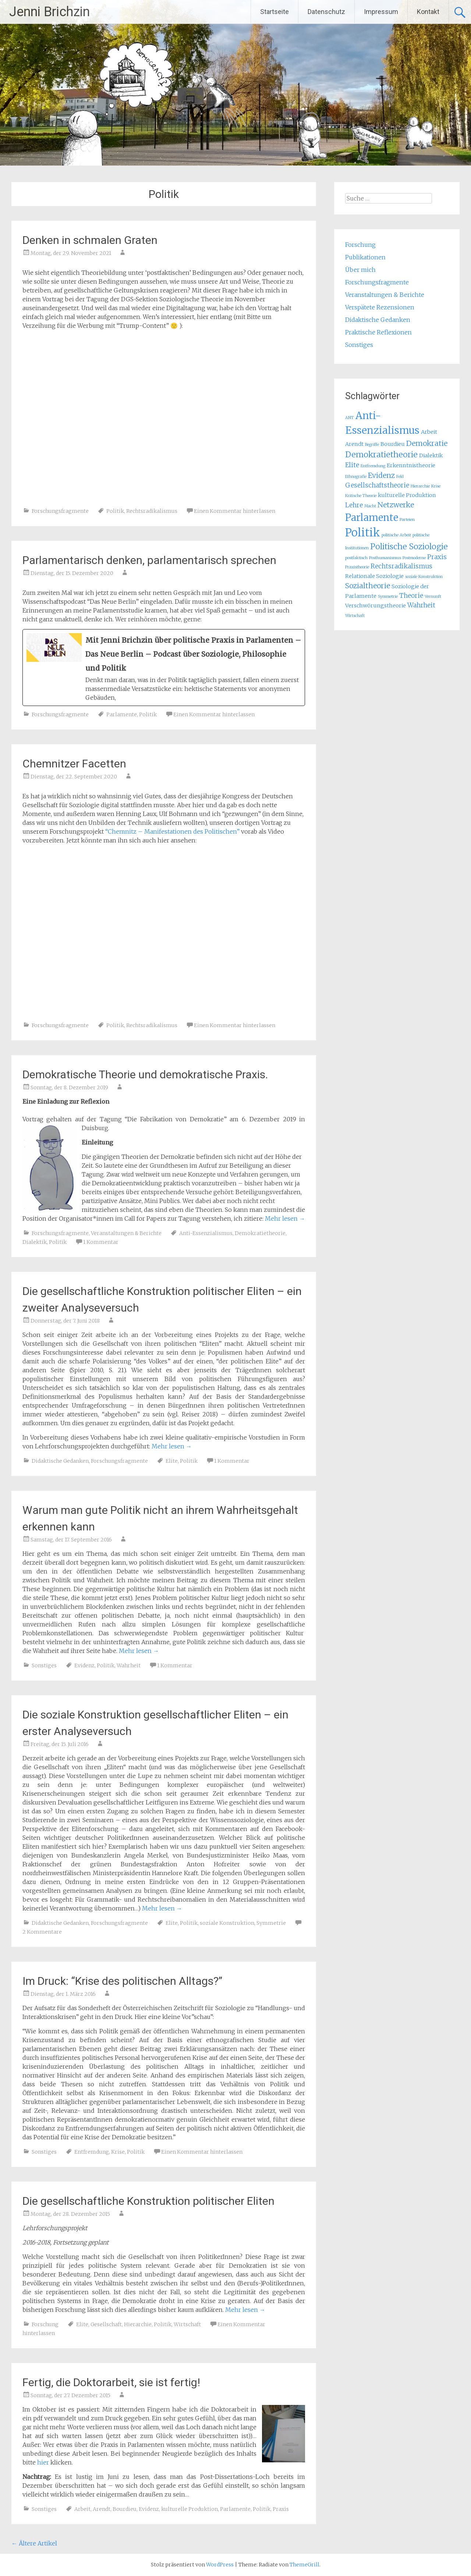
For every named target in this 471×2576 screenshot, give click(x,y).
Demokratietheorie (260, 1233)
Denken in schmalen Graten (89, 240)
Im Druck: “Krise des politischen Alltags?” (122, 1980)
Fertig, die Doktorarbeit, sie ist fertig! (111, 2382)
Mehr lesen (285, 1218)
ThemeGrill (304, 2564)
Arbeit (82, 2509)
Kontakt (428, 11)
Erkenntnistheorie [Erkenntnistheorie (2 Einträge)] (411, 465)
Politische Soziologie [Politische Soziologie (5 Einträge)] (409, 546)
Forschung (45, 2324)
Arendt (101, 2509)
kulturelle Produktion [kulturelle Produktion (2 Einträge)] (407, 495)
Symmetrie (271, 1923)
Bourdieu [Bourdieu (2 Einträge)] (392, 444)
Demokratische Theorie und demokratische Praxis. (145, 1074)
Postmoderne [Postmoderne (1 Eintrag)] (414, 558)
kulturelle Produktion (189, 2509)
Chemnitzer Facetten (74, 763)
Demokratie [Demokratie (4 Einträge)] (426, 443)
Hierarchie (138, 2324)
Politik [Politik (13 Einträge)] (362, 532)
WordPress (220, 2564)
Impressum (381, 11)
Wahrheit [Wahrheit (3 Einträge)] (421, 605)
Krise (118, 2152)
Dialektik (34, 1242)
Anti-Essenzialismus (206, 1233)
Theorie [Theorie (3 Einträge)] (411, 596)
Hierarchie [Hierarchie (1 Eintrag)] (420, 486)
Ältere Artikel (34, 2543)
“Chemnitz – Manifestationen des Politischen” (172, 831)
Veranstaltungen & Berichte (126, 1233)
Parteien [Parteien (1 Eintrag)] (407, 519)
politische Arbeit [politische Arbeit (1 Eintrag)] (396, 535)
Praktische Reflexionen (378, 332)
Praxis (281, 2509)
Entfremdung (91, 2152)
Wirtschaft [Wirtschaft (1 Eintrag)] (355, 615)
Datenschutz (326, 11)
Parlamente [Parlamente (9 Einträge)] (371, 517)
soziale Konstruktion (227, 1923)
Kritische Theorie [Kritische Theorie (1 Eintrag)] (360, 495)
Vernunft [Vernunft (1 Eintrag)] (433, 596)
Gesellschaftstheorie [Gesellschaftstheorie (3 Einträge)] (377, 485)
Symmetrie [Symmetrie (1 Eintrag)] (388, 596)
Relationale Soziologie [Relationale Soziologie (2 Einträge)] (374, 576)
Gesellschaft (106, 2324)
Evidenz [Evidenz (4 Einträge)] (381, 475)
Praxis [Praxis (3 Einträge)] (437, 557)
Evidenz (84, 1665)
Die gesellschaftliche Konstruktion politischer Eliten (148, 2200)
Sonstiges (44, 1665)
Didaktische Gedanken (60, 1461)
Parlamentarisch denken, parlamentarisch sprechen (149, 560)
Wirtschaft (187, 2324)
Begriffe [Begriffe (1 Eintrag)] (372, 444)
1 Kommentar (100, 1242)
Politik (115, 511)
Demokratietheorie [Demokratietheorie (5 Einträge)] (381, 455)
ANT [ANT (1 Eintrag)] (349, 417)
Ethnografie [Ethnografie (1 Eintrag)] (355, 476)
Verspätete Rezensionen (379, 307)
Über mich (360, 269)
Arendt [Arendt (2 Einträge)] (354, 444)
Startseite (274, 11)
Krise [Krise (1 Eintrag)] (435, 486)
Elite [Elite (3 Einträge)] (352, 465)
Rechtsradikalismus (151, 511)
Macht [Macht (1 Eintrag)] (370, 506)
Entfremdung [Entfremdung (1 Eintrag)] (373, 466)
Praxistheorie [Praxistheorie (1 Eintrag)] (357, 567)
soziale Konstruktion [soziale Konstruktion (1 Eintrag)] (424, 576)
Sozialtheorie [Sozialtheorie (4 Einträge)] (367, 585)
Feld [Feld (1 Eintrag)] (400, 476)
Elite (172, 1461)
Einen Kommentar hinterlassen (234, 511)
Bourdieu (125, 2509)
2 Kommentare (42, 1932)
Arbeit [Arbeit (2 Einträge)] (429, 432)
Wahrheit (129, 1665)
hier (43, 2462)
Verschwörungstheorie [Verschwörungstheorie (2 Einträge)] (375, 605)
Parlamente (121, 714)
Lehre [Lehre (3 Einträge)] (354, 505)
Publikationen (365, 257)
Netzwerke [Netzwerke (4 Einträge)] (396, 504)
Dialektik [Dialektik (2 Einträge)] (431, 455)
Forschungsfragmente (60, 511)
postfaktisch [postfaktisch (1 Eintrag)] (356, 558)
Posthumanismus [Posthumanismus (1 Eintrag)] (385, 558)
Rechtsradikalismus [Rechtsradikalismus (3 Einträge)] (401, 566)
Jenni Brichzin (49, 11)
